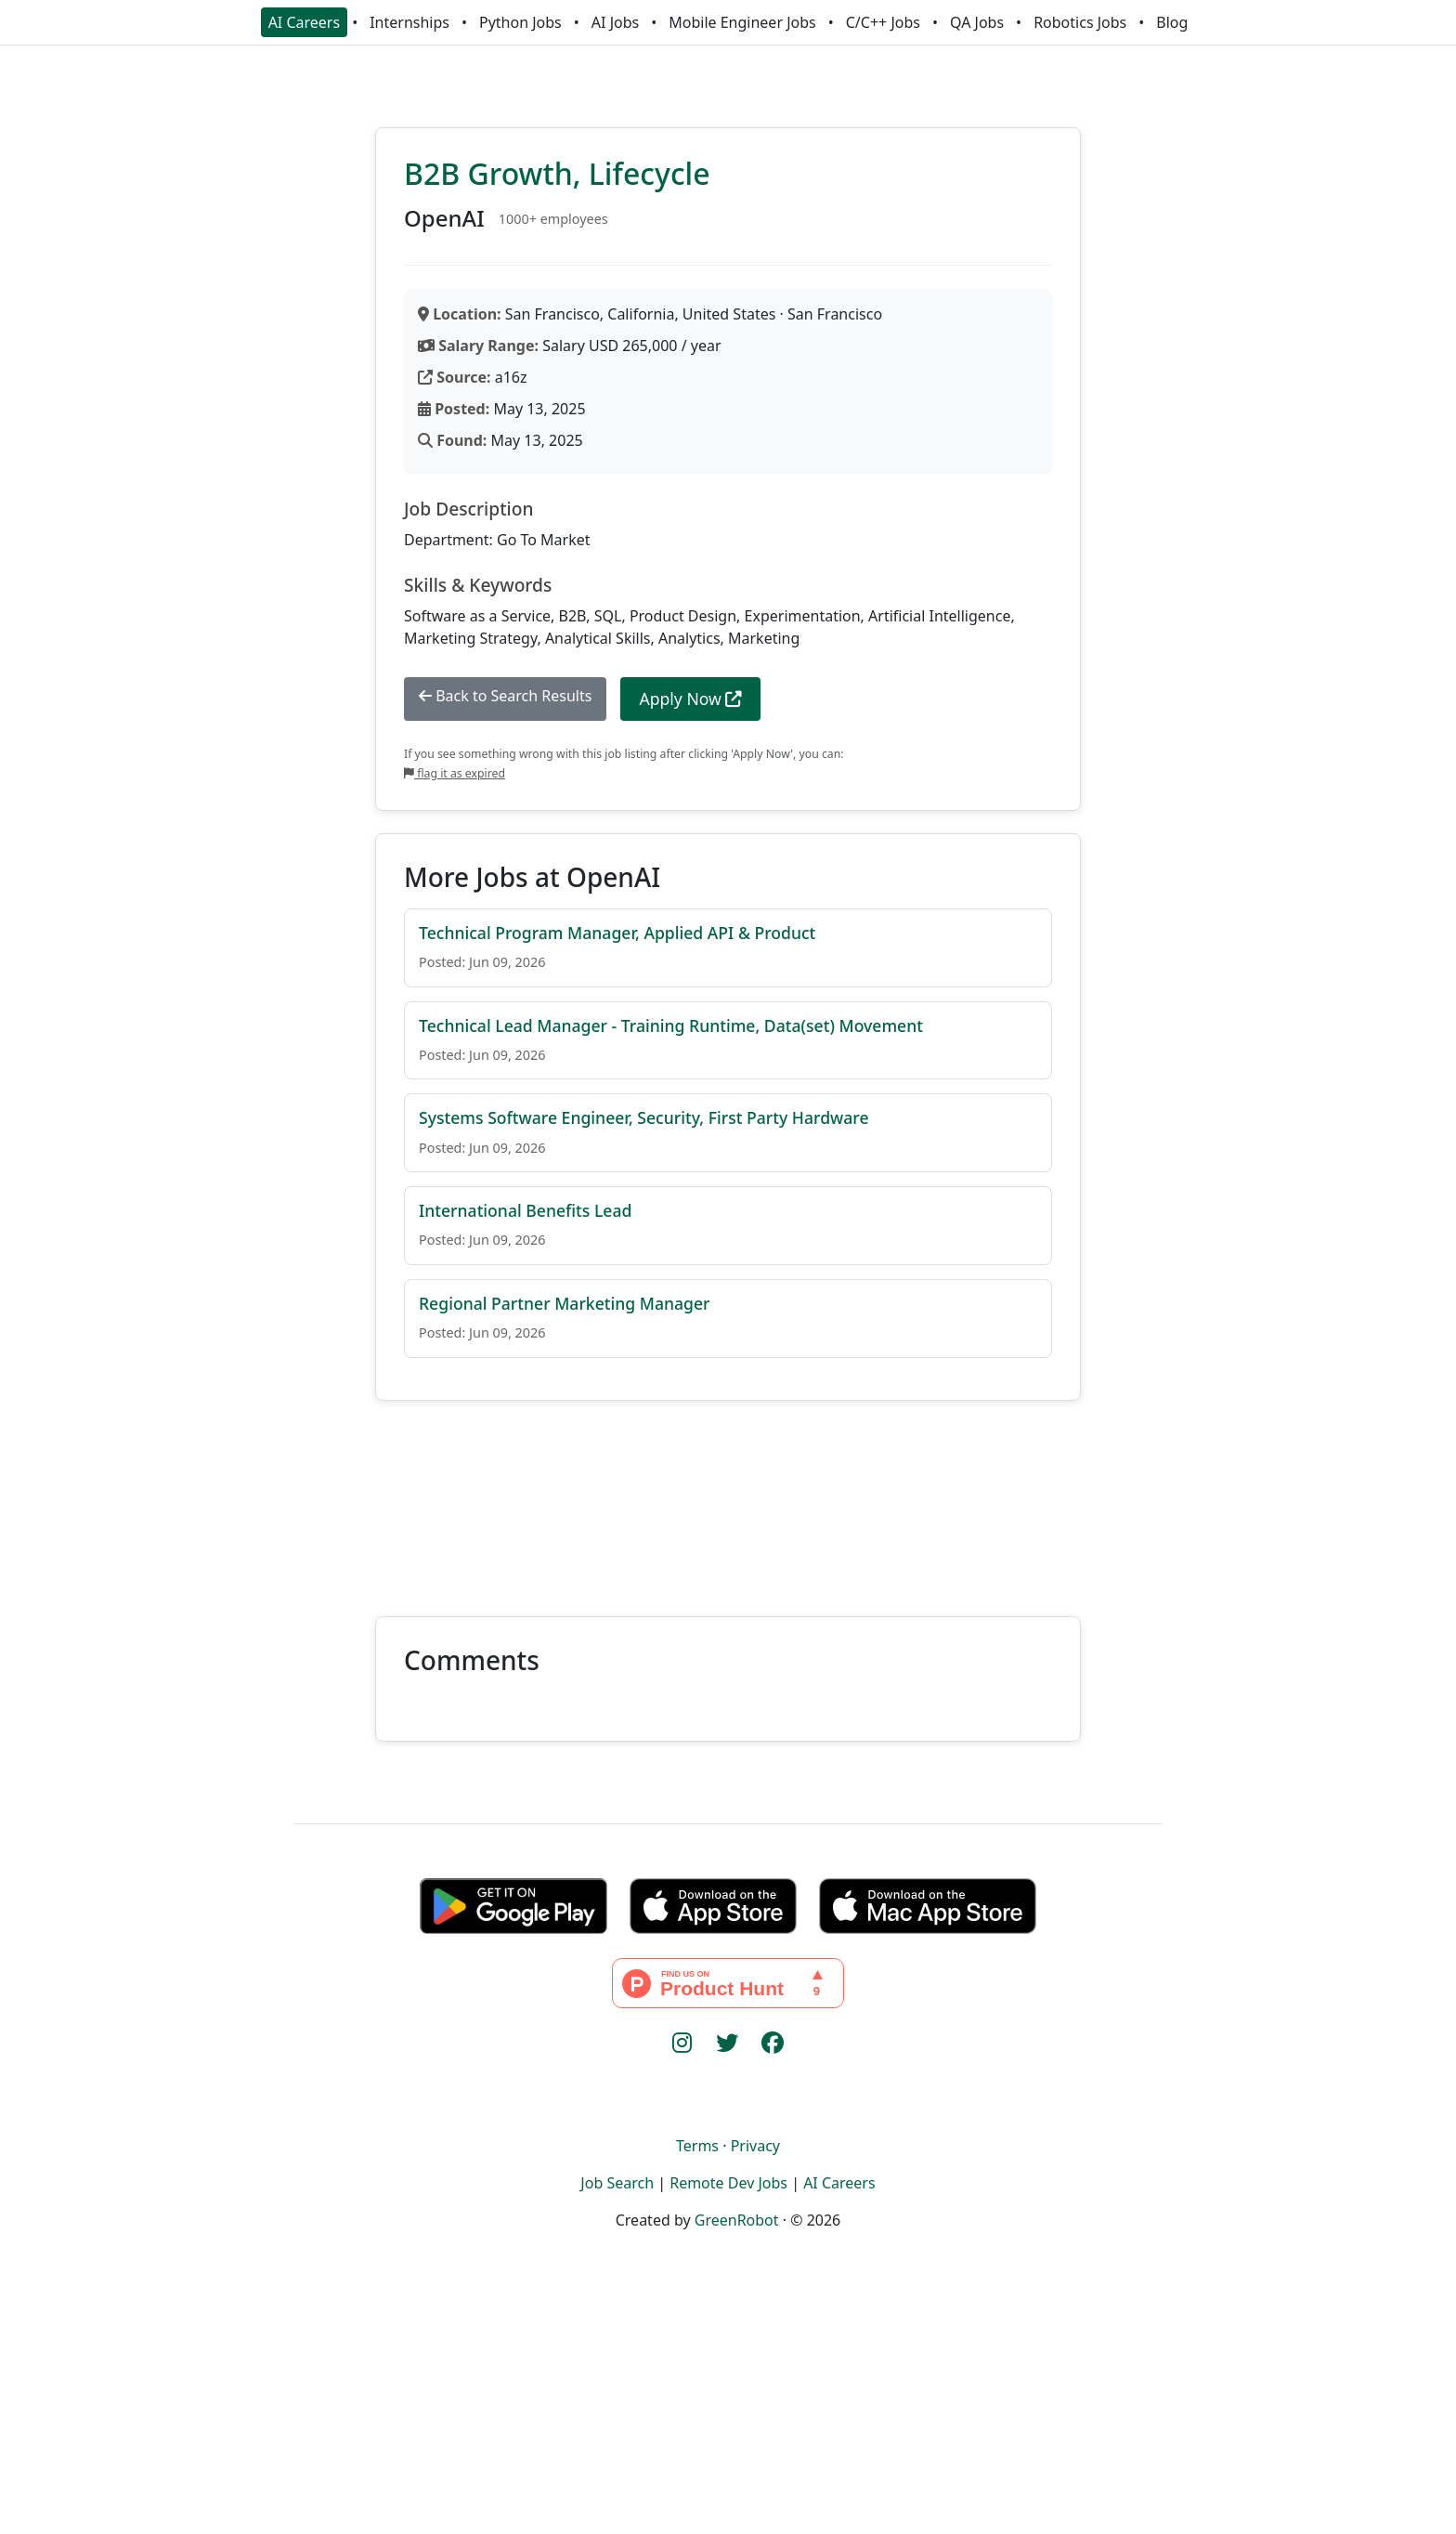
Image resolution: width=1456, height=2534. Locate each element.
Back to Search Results (505, 696)
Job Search (617, 2183)
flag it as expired (454, 773)
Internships (409, 22)
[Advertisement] (728, 1497)
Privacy (755, 2146)
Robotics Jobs (1080, 22)
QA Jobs (977, 22)
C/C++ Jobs (883, 22)
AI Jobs (615, 22)
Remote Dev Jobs (728, 2183)
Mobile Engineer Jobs (742, 22)
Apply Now (690, 698)
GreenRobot (737, 2220)
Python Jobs (520, 22)
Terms (697, 2146)
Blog (1172, 22)
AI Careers (304, 22)
